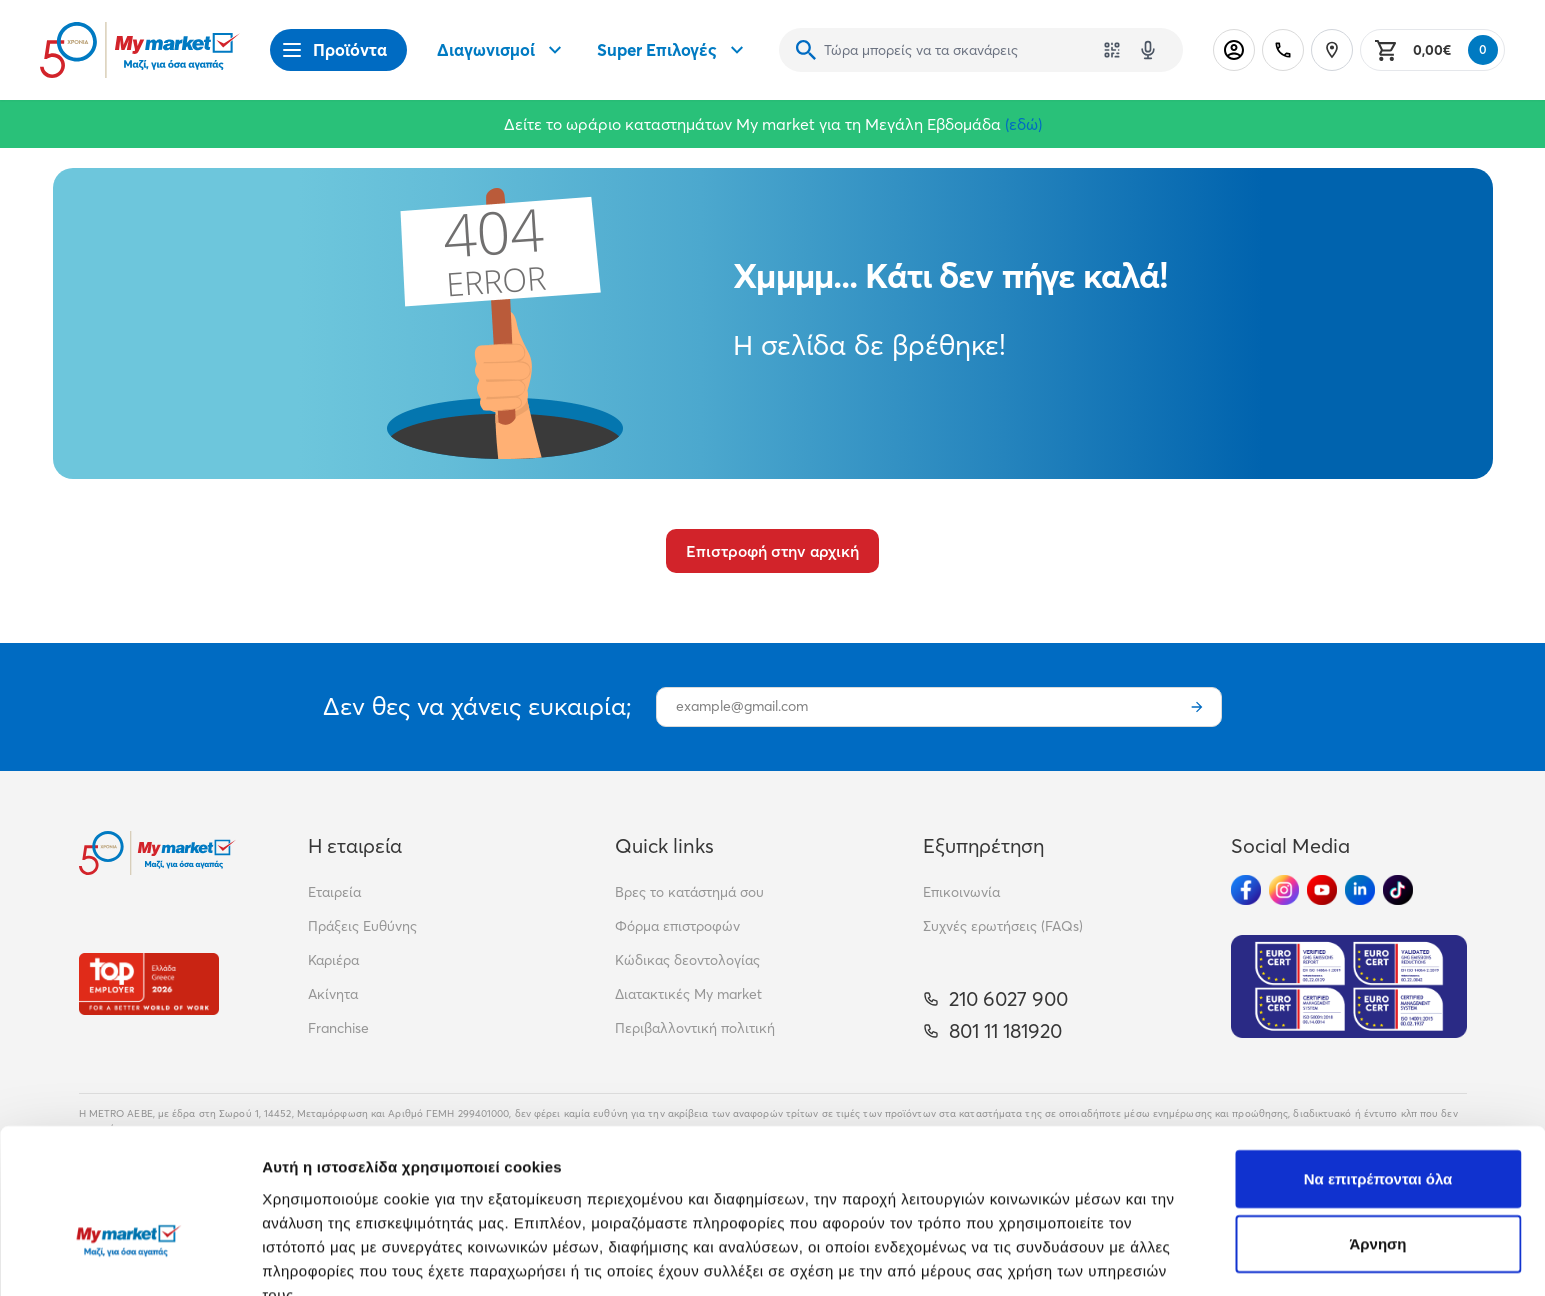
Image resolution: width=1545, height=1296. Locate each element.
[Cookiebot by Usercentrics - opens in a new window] (129, 1257)
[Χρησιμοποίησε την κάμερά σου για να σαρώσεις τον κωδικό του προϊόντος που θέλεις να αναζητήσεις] (1112, 50)
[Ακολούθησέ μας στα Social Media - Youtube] (1322, 890)
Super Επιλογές (673, 50)
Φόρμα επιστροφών (677, 926)
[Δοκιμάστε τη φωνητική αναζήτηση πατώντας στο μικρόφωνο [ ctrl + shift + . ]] (1148, 50)
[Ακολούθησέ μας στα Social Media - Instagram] (1284, 890)
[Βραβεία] (149, 983)
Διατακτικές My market (688, 994)
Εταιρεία (334, 892)
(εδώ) (1023, 124)
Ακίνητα (333, 994)
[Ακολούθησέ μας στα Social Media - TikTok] (1398, 890)
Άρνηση (1377, 1125)
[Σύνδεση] (1234, 50)
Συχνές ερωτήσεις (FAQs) (1003, 926)
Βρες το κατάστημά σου (689, 892)
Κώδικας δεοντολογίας (687, 960)
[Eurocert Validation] (1349, 986)
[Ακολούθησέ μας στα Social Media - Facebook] (1246, 890)
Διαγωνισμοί (502, 50)
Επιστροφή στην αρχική (772, 551)
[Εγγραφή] (1197, 707)
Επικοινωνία (961, 892)
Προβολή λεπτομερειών (1188, 1256)
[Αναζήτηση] (806, 50)
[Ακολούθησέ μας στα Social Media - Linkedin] (1360, 890)
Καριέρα (333, 960)
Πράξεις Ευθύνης (362, 926)
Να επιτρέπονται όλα (1378, 1059)
